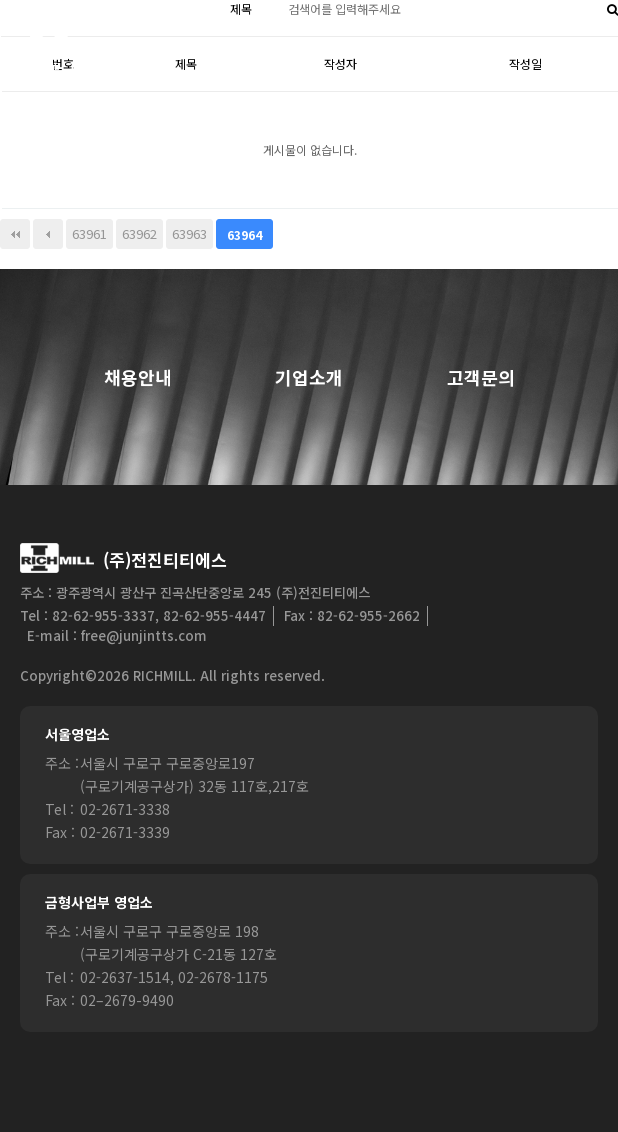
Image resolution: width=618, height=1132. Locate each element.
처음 (15, 234)
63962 (139, 233)
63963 (189, 233)
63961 (89, 233)
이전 (48, 234)
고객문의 (481, 377)
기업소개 (309, 377)
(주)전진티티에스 (165, 559)
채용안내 (138, 377)
